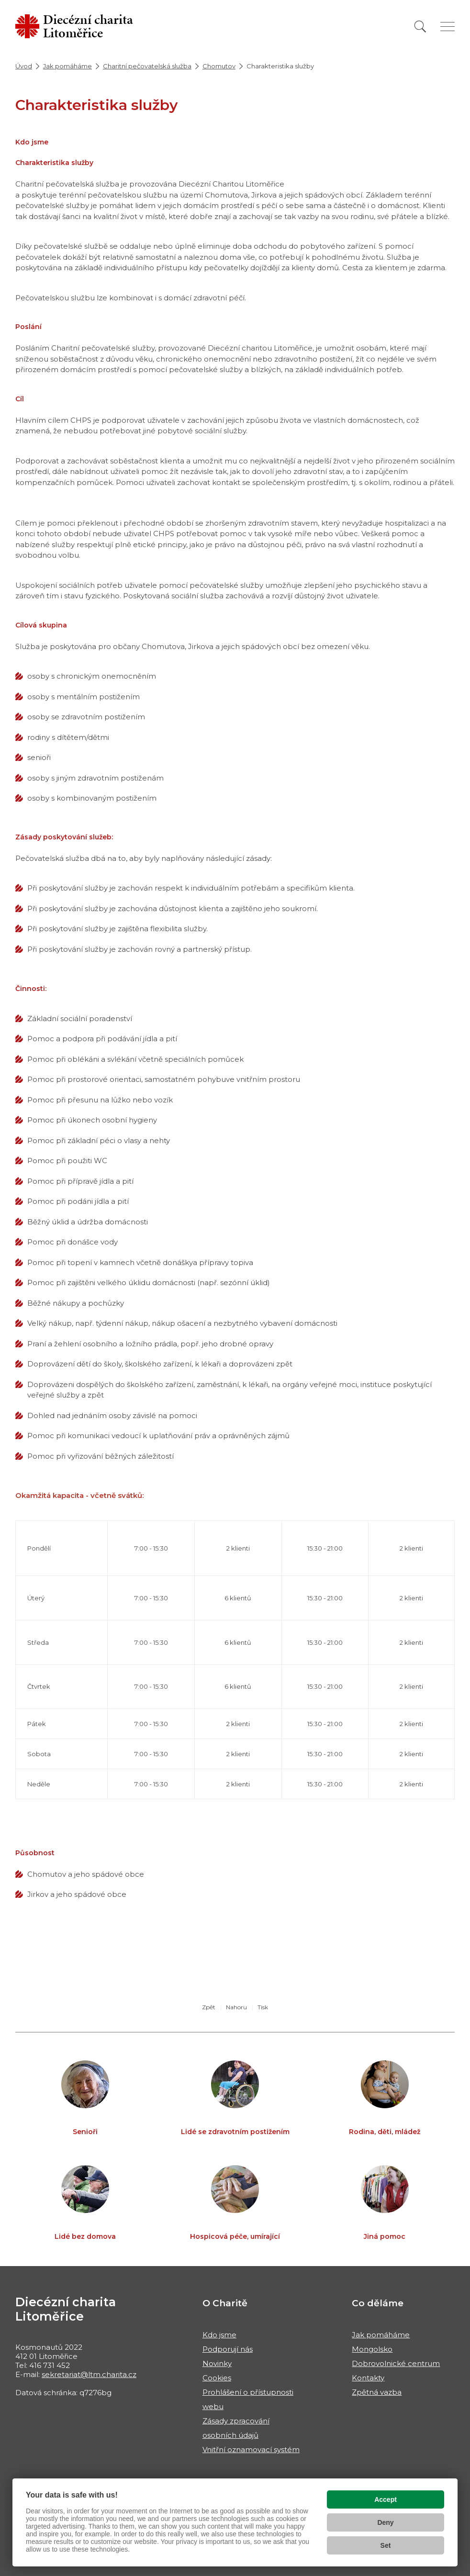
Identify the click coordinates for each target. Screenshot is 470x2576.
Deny (385, 2522)
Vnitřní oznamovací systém (251, 2449)
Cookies (216, 2377)
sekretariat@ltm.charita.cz (89, 2374)
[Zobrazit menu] (447, 26)
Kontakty (368, 2377)
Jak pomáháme (67, 66)
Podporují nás (227, 2349)
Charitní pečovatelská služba (147, 66)
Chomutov (218, 66)
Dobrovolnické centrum (396, 2363)
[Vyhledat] (420, 26)
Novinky (217, 2363)
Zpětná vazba (377, 2392)
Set (385, 2545)
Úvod (23, 66)
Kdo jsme (219, 2334)
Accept (385, 2499)
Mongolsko (372, 2349)
